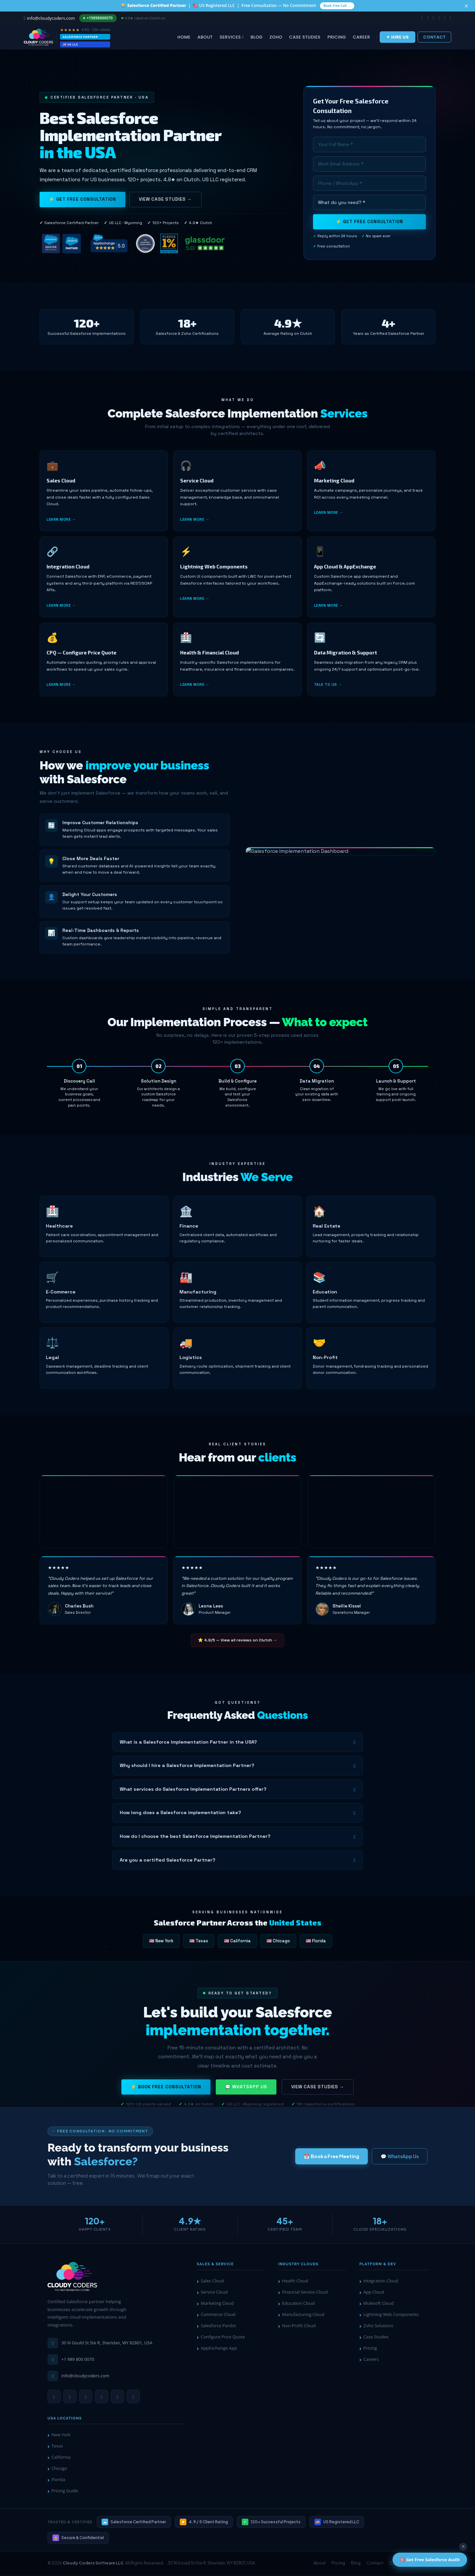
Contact (434, 38)
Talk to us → (328, 693)
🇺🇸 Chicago (278, 1942)
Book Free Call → (337, 6)
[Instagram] (101, 2397)
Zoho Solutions (378, 2327)
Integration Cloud (380, 2282)
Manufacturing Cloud (303, 2315)
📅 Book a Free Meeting (331, 2157)
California (61, 2458)
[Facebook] (117, 2397)
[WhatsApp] (54, 2397)
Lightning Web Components (391, 2315)
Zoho (275, 38)
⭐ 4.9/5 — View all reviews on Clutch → (237, 1641)
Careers (371, 2360)
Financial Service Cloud (305, 2293)
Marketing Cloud (217, 2304)
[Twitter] (133, 2397)
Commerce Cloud (218, 2315)
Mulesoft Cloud (378, 2304)
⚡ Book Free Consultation (166, 2095)
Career (361, 38)
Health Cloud (295, 2282)
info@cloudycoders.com (85, 2377)
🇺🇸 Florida (316, 1942)
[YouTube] (85, 2397)
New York (61, 2436)
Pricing (337, 38)
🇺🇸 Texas (198, 1942)
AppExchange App (219, 2349)
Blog (257, 38)
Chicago (59, 2470)
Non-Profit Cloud (299, 2327)
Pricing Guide (64, 2492)
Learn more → (61, 526)
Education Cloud (298, 2304)
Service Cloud (214, 2293)
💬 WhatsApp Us (246, 2095)
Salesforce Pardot (218, 2327)
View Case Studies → (165, 200)
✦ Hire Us (397, 38)
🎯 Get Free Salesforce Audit (430, 2559)
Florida (58, 2481)
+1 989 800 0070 (77, 2360)
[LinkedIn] (70, 2397)
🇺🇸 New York (161, 1942)
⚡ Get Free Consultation (82, 200)
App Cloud (373, 2293)
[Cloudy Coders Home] (72, 2277)
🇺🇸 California (237, 1942)
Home (184, 38)
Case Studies (305, 38)
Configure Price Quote (223, 2338)
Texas (57, 2447)
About (205, 38)
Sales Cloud (212, 2282)
